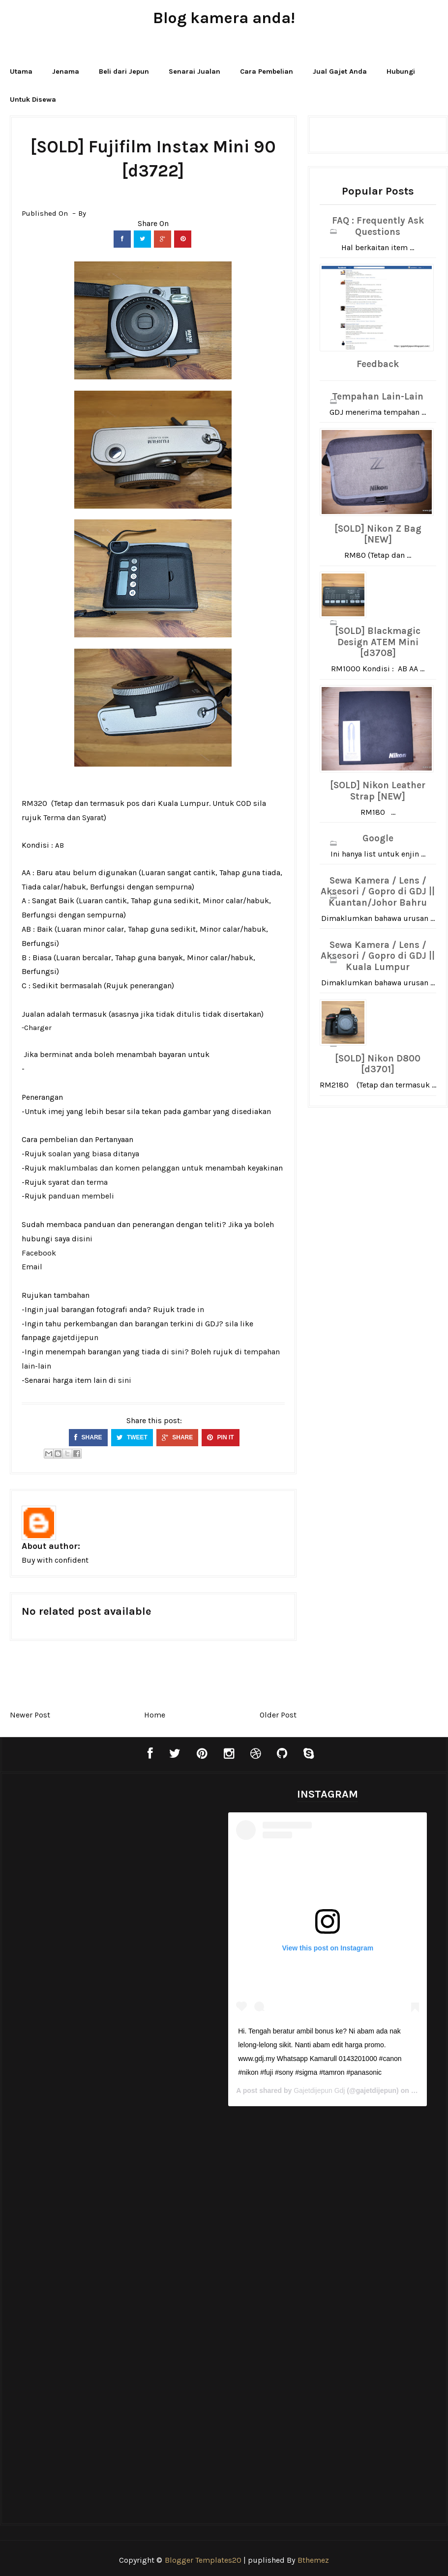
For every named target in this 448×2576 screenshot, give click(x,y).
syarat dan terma (78, 1182)
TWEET (132, 1437)
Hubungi (401, 71)
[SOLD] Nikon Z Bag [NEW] (377, 534)
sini (124, 1380)
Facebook (39, 1253)
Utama (21, 71)
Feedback (378, 364)
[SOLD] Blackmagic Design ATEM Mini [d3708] (377, 642)
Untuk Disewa (33, 99)
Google (377, 838)
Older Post (278, 1714)
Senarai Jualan (194, 71)
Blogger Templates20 (203, 2558)
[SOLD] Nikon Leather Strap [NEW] (377, 791)
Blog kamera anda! (224, 18)
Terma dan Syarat (73, 817)
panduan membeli (81, 1196)
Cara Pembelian (266, 71)
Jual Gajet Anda (340, 71)
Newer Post (30, 1714)
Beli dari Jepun (124, 71)
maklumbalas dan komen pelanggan (113, 1168)
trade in (190, 1309)
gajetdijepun (75, 1337)
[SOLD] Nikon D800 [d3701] (377, 1064)
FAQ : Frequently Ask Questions (378, 226)
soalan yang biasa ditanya (93, 1153)
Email (32, 1266)
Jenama (65, 71)
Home (154, 1714)
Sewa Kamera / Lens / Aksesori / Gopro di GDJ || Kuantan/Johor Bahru (378, 892)
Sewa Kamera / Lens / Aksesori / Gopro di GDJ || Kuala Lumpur (378, 956)
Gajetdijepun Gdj (317, 2089)
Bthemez (313, 2558)
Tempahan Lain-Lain (377, 396)
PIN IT (220, 1437)
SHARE (88, 1437)
